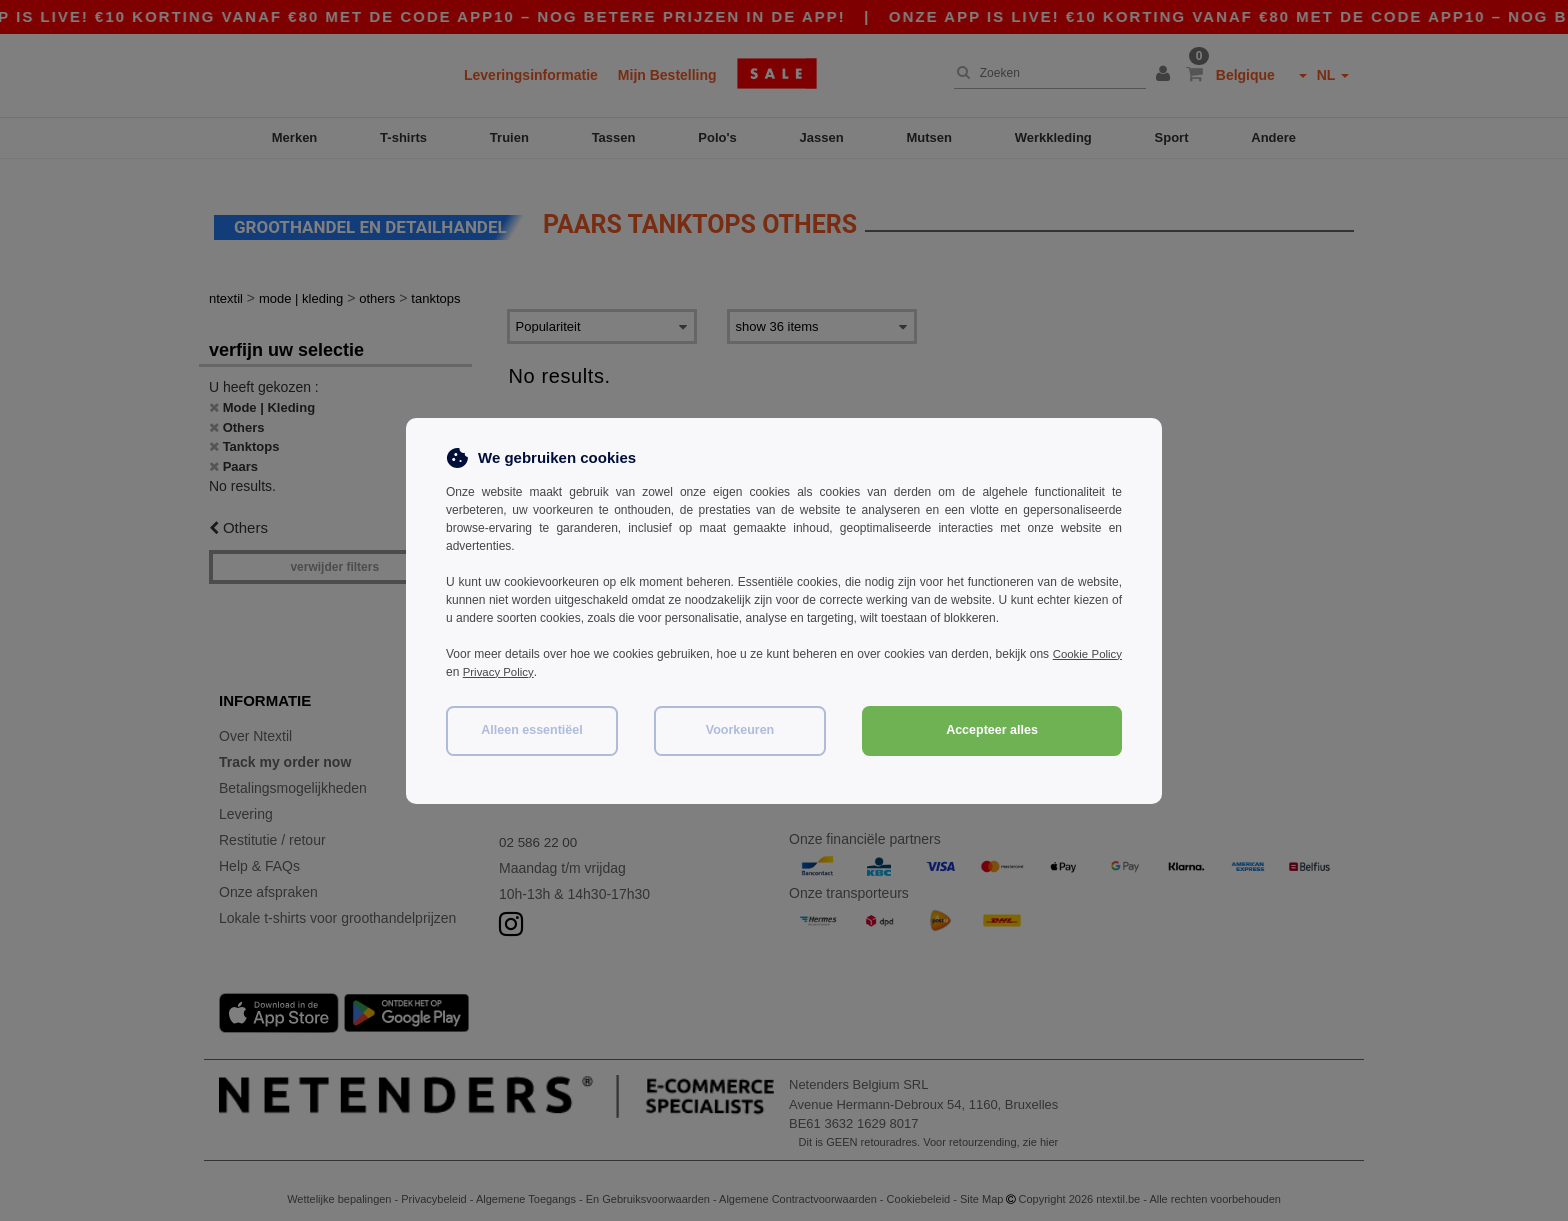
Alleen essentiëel (531, 730)
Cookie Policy (1085, 654)
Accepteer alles (992, 730)
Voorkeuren (740, 730)
